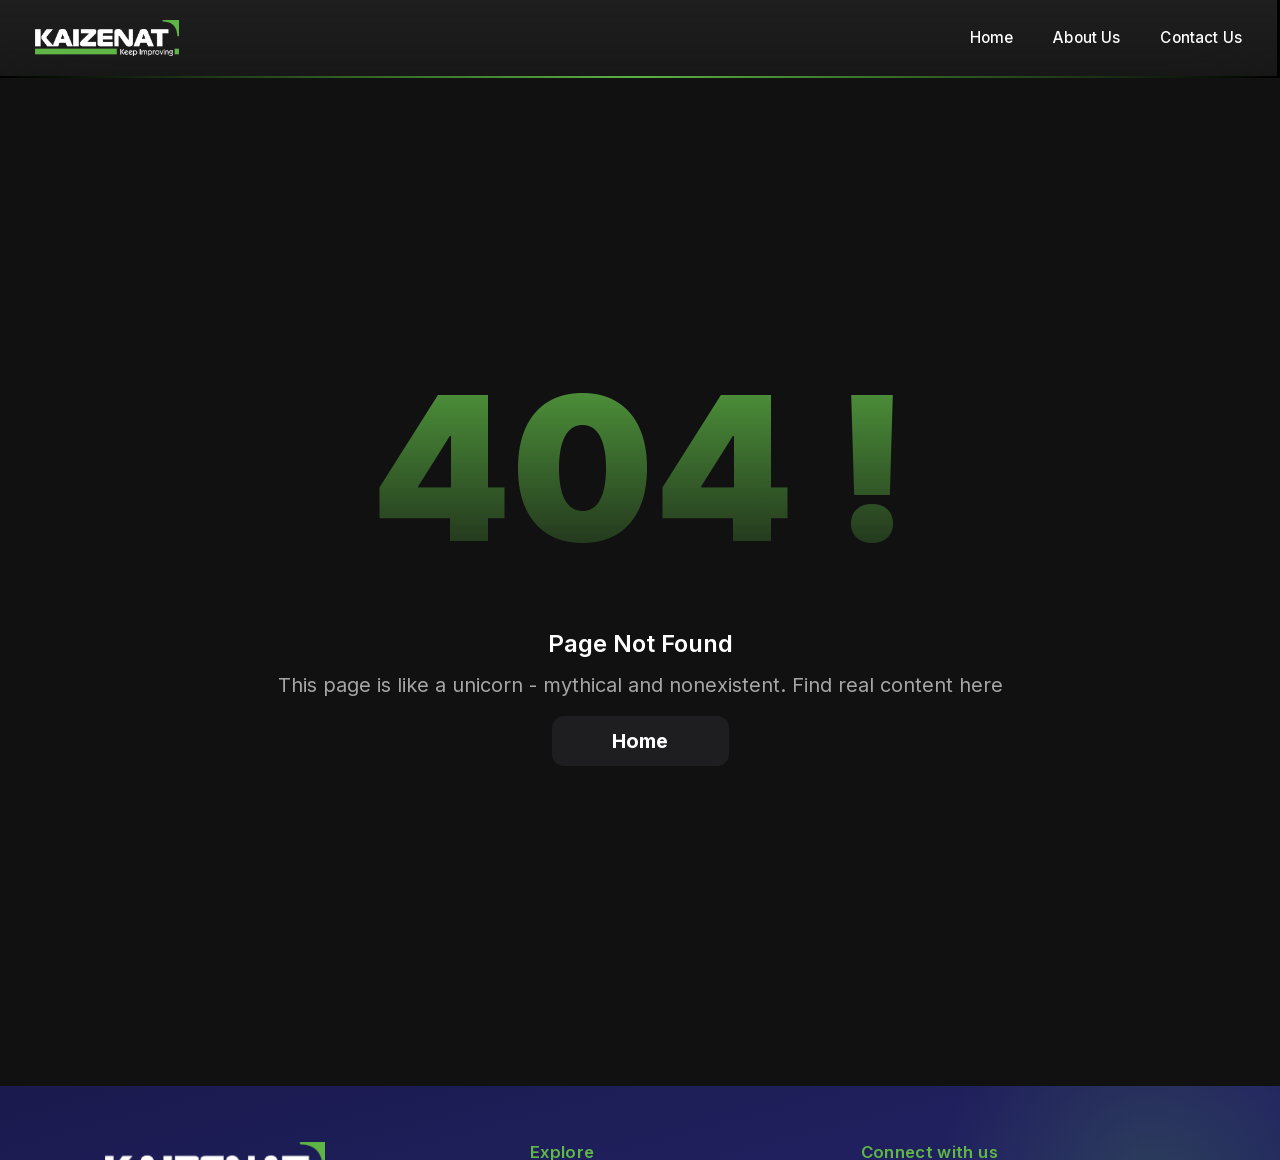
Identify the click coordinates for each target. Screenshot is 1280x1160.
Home (992, 37)
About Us (1086, 37)
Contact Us (1201, 37)
